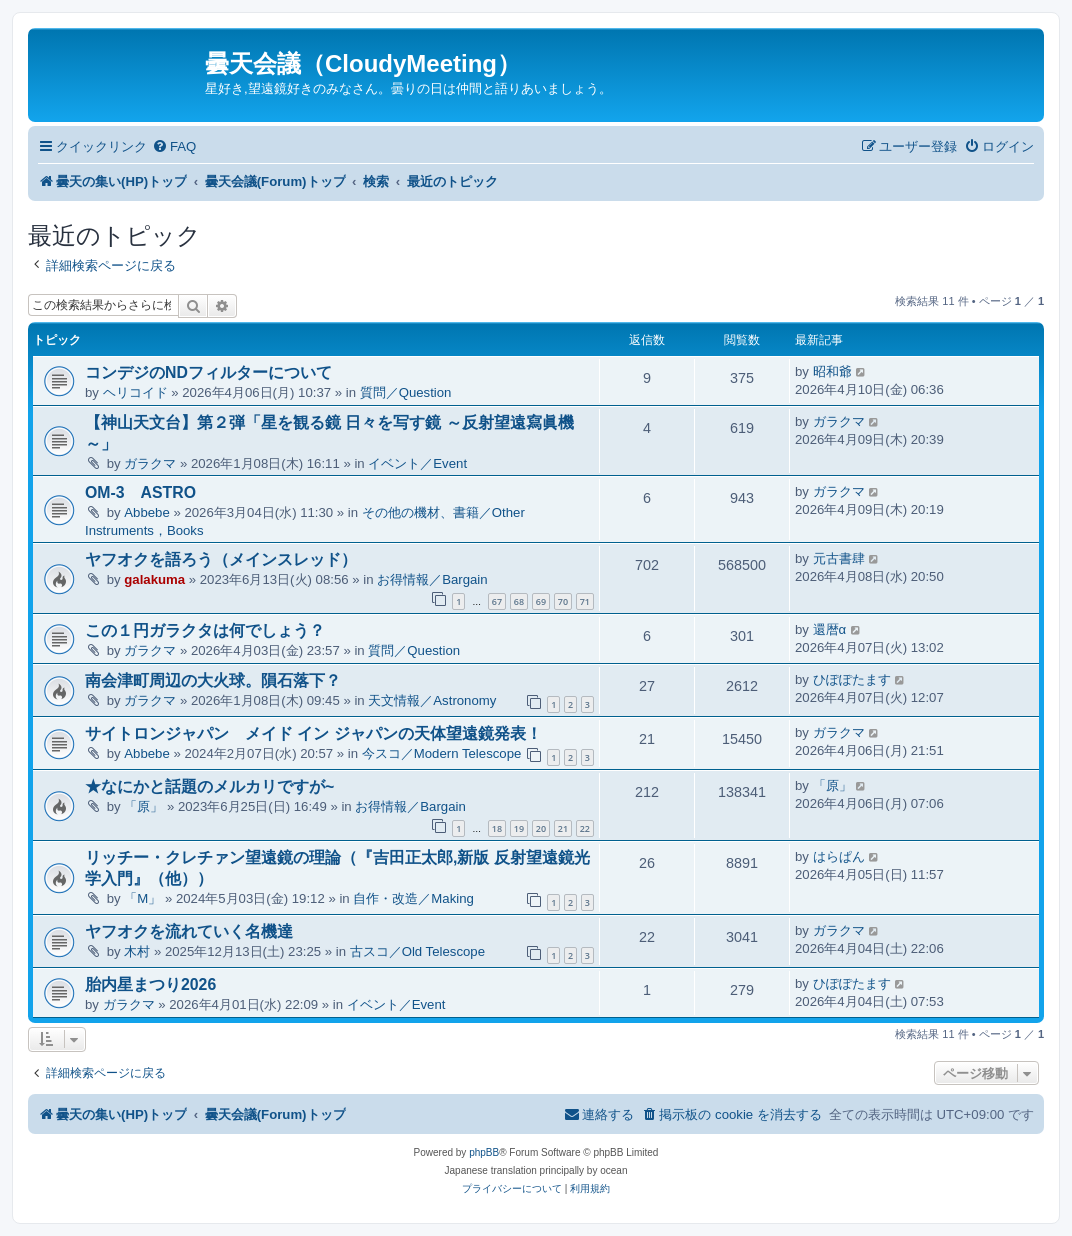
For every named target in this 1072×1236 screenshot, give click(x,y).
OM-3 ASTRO (140, 492)
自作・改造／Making (413, 898)
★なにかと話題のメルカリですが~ (209, 786)
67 (497, 601)
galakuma (154, 579)
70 (563, 601)
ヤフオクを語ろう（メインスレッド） (221, 559)
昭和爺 (832, 371)
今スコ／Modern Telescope (442, 753)
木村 (137, 951)
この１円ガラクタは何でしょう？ (205, 630)
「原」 (143, 806)
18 (497, 828)
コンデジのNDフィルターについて (208, 372)
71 (585, 601)
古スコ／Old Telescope (417, 951)
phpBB (484, 1152)
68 (519, 601)
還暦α (830, 629)
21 (563, 828)
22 (585, 828)
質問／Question (406, 392)
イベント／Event (417, 463)
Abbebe (146, 512)
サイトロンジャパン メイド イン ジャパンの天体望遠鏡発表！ (313, 733)
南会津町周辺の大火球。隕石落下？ (213, 680)
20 (541, 828)
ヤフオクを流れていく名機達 (189, 931)
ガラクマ (150, 463)
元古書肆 (839, 558)
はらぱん (839, 856)
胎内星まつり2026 (150, 984)
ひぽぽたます (852, 679)
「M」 (142, 898)
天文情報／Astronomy (432, 700)
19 (519, 828)
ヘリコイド (135, 392)
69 (541, 601)
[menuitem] (174, 146)
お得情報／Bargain (432, 579)
